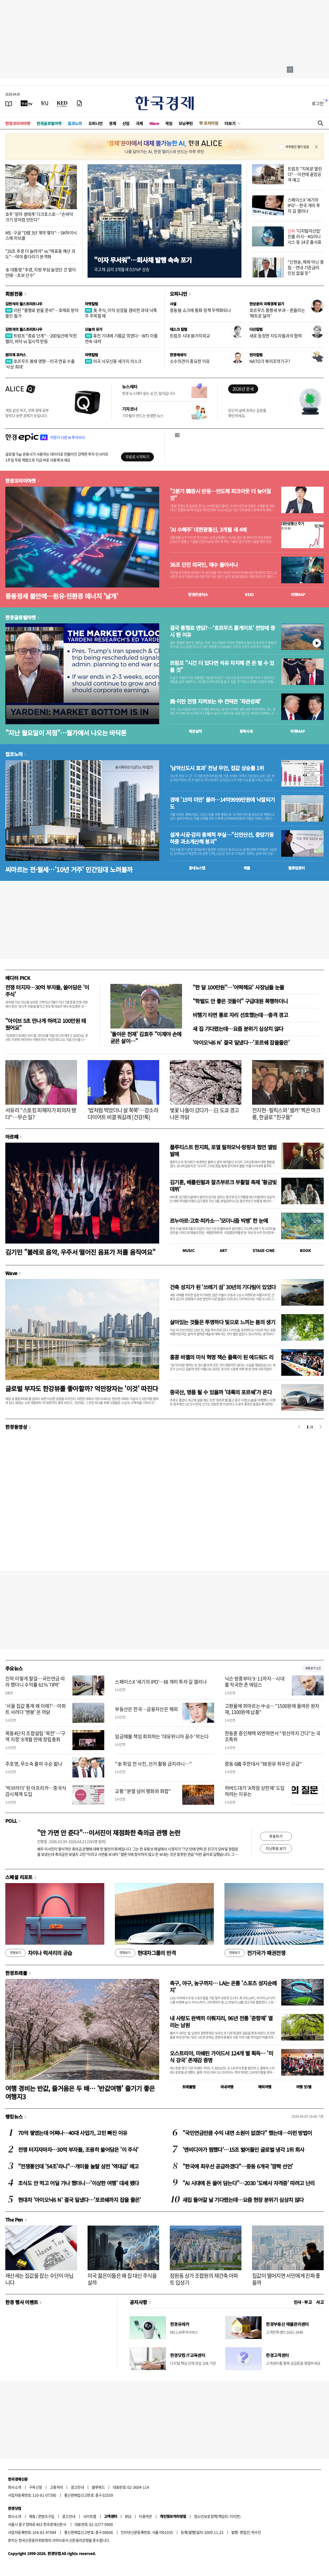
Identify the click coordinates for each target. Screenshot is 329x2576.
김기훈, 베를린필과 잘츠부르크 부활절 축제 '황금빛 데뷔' (223, 1185)
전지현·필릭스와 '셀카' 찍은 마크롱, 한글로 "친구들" (286, 1113)
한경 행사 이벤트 (21, 2302)
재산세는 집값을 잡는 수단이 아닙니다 (39, 2279)
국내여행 (226, 2086)
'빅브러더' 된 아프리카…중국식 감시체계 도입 (35, 1791)
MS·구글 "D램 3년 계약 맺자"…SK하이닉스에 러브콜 (41, 235)
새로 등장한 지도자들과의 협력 (275, 335)
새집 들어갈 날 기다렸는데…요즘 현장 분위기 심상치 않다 (243, 2200)
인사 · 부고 (303, 2302)
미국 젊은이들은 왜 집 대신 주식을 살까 (122, 2279)
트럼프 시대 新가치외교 (190, 335)
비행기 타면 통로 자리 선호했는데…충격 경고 (240, 1015)
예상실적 (195, 731)
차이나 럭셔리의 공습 (38, 1953)
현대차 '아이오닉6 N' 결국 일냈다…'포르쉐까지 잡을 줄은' (79, 2200)
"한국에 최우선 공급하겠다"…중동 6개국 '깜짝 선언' (238, 2166)
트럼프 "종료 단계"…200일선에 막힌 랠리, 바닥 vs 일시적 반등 (41, 338)
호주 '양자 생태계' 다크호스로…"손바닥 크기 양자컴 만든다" (39, 217)
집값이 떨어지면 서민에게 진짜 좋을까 (286, 2279)
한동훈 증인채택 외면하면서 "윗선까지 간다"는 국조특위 (273, 1736)
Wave (154, 123)
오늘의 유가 (93, 329)
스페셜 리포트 (19, 1877)
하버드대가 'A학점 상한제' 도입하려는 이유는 (255, 1791)
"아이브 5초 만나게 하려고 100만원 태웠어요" (45, 1024)
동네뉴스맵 (197, 868)
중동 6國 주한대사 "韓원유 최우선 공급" (263, 1763)
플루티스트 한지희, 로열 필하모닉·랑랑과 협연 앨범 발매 (223, 1150)
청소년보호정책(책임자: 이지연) (217, 2516)
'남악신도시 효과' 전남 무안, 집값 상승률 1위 (217, 768)
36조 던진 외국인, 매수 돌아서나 (204, 564)
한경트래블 (16, 1972)
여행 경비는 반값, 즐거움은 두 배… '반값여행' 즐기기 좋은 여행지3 (80, 2092)
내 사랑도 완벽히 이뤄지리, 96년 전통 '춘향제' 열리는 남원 (221, 2021)
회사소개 (14, 2487)
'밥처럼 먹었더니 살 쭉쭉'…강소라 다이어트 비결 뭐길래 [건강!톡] (123, 1113)
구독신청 (35, 2487)
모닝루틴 (186, 123)
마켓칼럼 (91, 303)
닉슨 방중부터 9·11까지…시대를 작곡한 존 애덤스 (254, 1681)
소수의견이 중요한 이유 (190, 361)
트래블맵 (189, 2086)
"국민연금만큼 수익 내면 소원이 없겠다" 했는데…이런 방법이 (247, 2133)
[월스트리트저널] (44, 103)
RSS (128, 2516)
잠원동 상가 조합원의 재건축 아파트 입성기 (204, 2279)
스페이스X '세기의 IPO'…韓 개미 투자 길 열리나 (161, 1681)
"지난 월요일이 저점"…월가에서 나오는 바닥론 (65, 732)
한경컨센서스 (198, 594)
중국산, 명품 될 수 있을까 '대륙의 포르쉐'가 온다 (221, 1392)
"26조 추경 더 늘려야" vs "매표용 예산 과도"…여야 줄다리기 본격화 (40, 254)
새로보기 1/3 (313, 1668)
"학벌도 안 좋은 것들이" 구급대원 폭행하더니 (240, 1001)
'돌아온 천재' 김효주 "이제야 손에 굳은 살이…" (145, 1037)
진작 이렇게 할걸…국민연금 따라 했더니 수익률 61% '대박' (35, 1681)
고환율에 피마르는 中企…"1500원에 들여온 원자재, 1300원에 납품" (272, 1709)
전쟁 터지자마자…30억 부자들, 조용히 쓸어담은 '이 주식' (78, 2149)
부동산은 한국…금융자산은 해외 (146, 1709)
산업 (125, 123)
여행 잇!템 (303, 2086)
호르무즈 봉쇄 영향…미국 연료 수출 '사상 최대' (40, 364)
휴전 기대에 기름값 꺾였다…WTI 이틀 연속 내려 (121, 338)
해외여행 (264, 2086)
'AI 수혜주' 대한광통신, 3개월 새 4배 (208, 529)
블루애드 (98, 2487)
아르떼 (11, 1136)
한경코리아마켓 (17, 123)
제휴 (32, 2516)
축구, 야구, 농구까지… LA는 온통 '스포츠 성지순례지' (223, 1986)
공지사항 (138, 2302)
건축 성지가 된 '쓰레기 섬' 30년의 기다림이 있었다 (223, 1287)
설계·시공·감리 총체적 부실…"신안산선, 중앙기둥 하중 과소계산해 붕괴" (222, 838)
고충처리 (56, 2487)
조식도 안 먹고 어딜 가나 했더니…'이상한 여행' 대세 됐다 (78, 2183)
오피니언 (95, 123)
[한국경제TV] (26, 103)
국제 (139, 123)
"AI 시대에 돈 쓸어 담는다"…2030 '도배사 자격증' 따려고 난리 (249, 2183)
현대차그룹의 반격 (145, 1953)
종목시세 (246, 731)
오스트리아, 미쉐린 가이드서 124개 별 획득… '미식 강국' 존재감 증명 (221, 2056)
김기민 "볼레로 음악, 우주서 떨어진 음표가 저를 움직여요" (80, 1252)
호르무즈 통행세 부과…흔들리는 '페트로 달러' (277, 313)
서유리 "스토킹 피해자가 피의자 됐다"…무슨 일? (40, 1113)
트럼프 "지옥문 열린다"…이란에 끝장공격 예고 (305, 174)
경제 (112, 123)
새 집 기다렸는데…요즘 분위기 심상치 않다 (238, 1028)
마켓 (298, 594)
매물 (247, 868)
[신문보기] (8, 103)
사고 (320, 2302)
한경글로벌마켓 (49, 123)
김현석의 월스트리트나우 (23, 303)
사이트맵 (89, 2516)
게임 (168, 123)
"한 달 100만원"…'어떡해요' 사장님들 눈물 (238, 987)
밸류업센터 (296, 868)
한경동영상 (16, 1426)
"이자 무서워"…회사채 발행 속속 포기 (143, 259)
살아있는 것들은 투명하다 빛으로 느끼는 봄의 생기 (222, 1322)
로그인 (318, 103)
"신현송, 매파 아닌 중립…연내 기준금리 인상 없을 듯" (306, 267)
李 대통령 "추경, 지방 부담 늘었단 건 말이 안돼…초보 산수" (40, 272)
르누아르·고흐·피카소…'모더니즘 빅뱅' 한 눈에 (219, 1220)
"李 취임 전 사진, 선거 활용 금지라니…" (153, 1763)
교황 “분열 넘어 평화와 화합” (143, 1791)
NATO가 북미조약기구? (269, 361)
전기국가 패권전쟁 (254, 1953)
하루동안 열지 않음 (297, 146)
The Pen (14, 2219)
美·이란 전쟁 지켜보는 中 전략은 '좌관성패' (215, 701)
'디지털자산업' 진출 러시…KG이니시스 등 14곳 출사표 (305, 236)
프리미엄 (211, 123)
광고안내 (77, 2487)
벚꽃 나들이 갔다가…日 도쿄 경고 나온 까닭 (204, 1113)
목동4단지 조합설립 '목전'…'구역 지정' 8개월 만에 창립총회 (35, 1736)
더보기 (230, 123)
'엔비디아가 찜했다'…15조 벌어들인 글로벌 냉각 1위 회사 (243, 2149)
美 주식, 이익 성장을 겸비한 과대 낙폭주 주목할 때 (121, 313)
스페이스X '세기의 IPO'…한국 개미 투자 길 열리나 (304, 205)
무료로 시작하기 (137, 456)
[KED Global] (62, 103)
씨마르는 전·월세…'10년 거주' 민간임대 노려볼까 (69, 869)
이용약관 (145, 2516)
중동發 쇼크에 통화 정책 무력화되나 (200, 310)
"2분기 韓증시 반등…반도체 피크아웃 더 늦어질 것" (220, 495)
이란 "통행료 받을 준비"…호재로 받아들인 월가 (42, 313)
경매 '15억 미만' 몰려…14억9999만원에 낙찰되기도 (222, 803)
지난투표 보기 (276, 1848)
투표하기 (276, 1836)
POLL (11, 1820)
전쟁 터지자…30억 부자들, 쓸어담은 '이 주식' (47, 990)
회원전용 (14, 293)
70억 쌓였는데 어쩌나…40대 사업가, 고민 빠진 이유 (72, 2133)
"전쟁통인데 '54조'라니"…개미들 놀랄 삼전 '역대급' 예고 (78, 2166)
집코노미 (75, 123)
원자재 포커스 (15, 354)
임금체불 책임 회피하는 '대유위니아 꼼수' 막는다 (162, 1736)
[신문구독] (79, 103)
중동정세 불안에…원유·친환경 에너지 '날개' (61, 596)
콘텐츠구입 (46, 2516)
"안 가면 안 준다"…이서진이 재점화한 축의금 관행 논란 (108, 1832)
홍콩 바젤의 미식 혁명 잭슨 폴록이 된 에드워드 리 (222, 1357)
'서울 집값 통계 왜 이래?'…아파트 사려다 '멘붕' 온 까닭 (35, 1709)
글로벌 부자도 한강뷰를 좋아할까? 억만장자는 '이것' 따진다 (81, 1388)
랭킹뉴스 (14, 2116)
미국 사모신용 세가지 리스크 (113, 361)
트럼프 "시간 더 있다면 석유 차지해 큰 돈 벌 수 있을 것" (222, 666)
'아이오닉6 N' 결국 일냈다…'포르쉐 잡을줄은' (241, 1042)
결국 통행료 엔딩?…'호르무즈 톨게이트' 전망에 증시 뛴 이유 (222, 631)
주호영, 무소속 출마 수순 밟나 (33, 1763)
